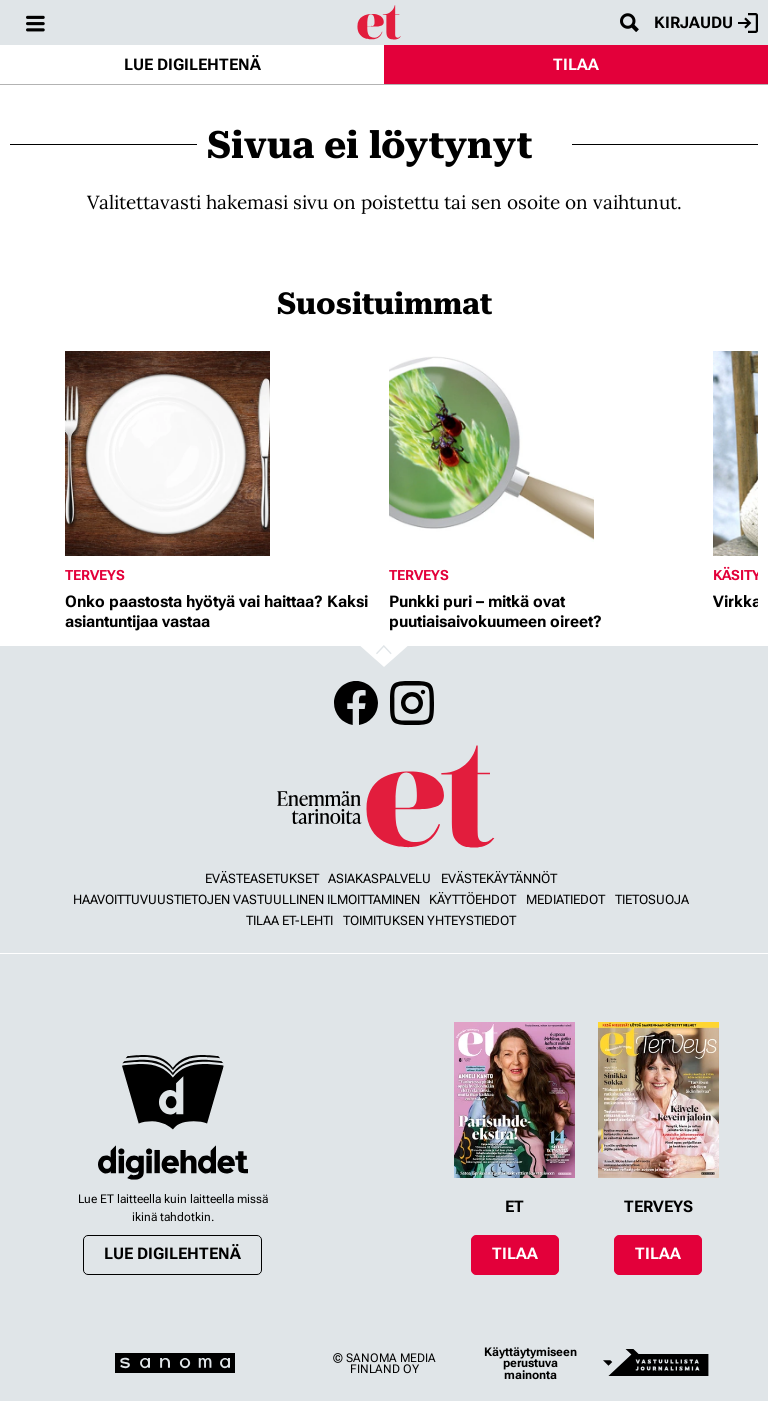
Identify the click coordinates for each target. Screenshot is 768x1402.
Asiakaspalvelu (379, 878)
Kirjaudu (706, 23)
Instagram (412, 703)
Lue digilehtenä (192, 64)
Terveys (95, 575)
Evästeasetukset (262, 878)
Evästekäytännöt (499, 878)
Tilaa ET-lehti (289, 920)
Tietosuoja (652, 899)
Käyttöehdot (472, 899)
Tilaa (576, 64)
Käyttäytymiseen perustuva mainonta (530, 1363)
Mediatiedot (565, 899)
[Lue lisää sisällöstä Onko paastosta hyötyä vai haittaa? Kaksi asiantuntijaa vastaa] (222, 453)
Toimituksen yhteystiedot (429, 920)
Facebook (356, 703)
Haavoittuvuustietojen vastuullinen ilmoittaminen (246, 899)
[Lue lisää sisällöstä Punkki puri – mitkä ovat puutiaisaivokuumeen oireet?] (546, 453)
